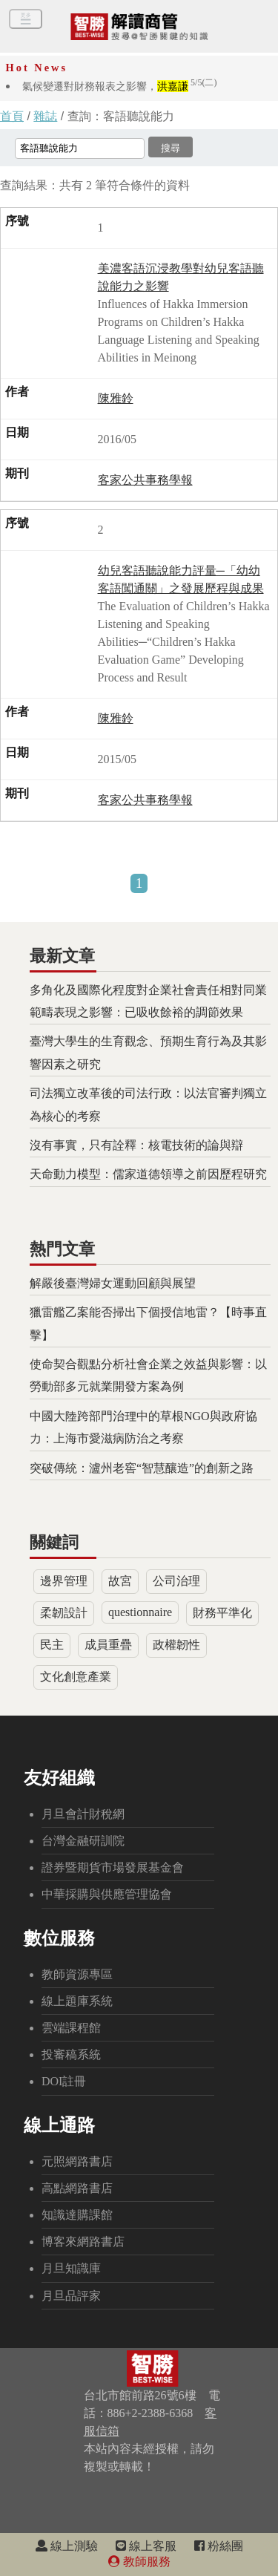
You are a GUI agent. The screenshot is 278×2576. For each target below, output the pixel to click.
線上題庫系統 (77, 2001)
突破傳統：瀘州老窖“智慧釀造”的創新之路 (142, 1468)
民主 (52, 1644)
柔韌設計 (63, 1612)
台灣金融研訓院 (83, 1840)
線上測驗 (67, 2546)
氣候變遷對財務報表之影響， (119, 86)
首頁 (12, 116)
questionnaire (140, 1612)
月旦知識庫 (71, 2268)
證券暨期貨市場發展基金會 (113, 1867)
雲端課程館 (71, 2027)
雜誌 (45, 116)
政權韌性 (176, 1644)
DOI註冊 (64, 2081)
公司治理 (176, 1581)
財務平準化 (222, 1612)
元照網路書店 (77, 2161)
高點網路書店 (77, 2188)
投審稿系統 (71, 2054)
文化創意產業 (75, 1676)
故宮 (120, 1581)
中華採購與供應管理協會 (107, 1894)
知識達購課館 (77, 2215)
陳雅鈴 (115, 398)
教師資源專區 (77, 1974)
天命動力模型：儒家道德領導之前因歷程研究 (148, 1174)
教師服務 (139, 2561)
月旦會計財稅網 (83, 1814)
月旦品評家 (71, 2295)
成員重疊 (108, 1644)
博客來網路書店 (83, 2241)
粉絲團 (218, 2546)
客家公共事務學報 (145, 480)
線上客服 (146, 2546)
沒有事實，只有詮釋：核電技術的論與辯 (136, 1145)
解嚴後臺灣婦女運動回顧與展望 (113, 1283)
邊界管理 (63, 1581)
